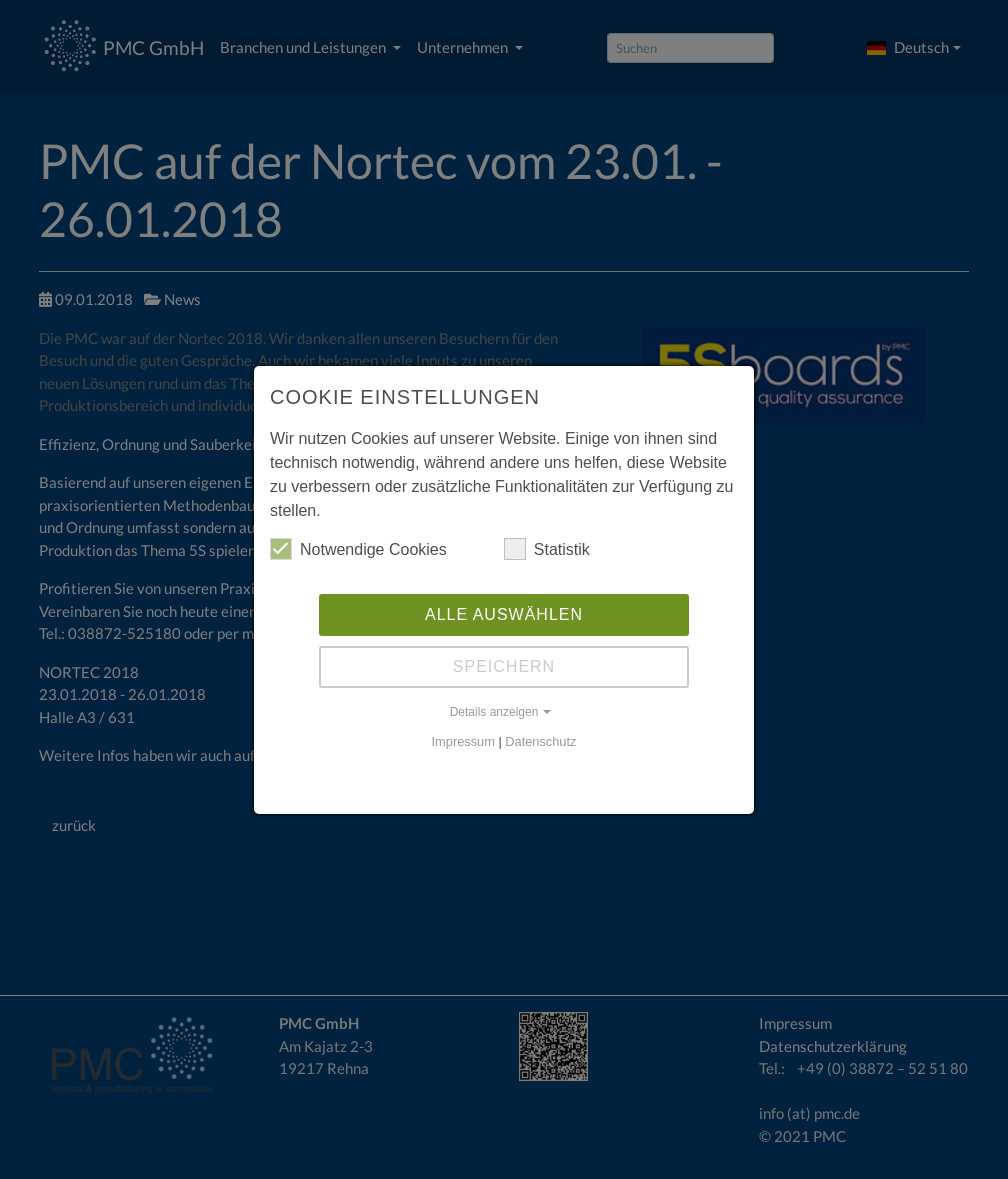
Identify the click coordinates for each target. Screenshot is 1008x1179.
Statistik (547, 549)
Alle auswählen (504, 614)
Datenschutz (540, 741)
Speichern (504, 666)
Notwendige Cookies (358, 549)
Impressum (463, 741)
